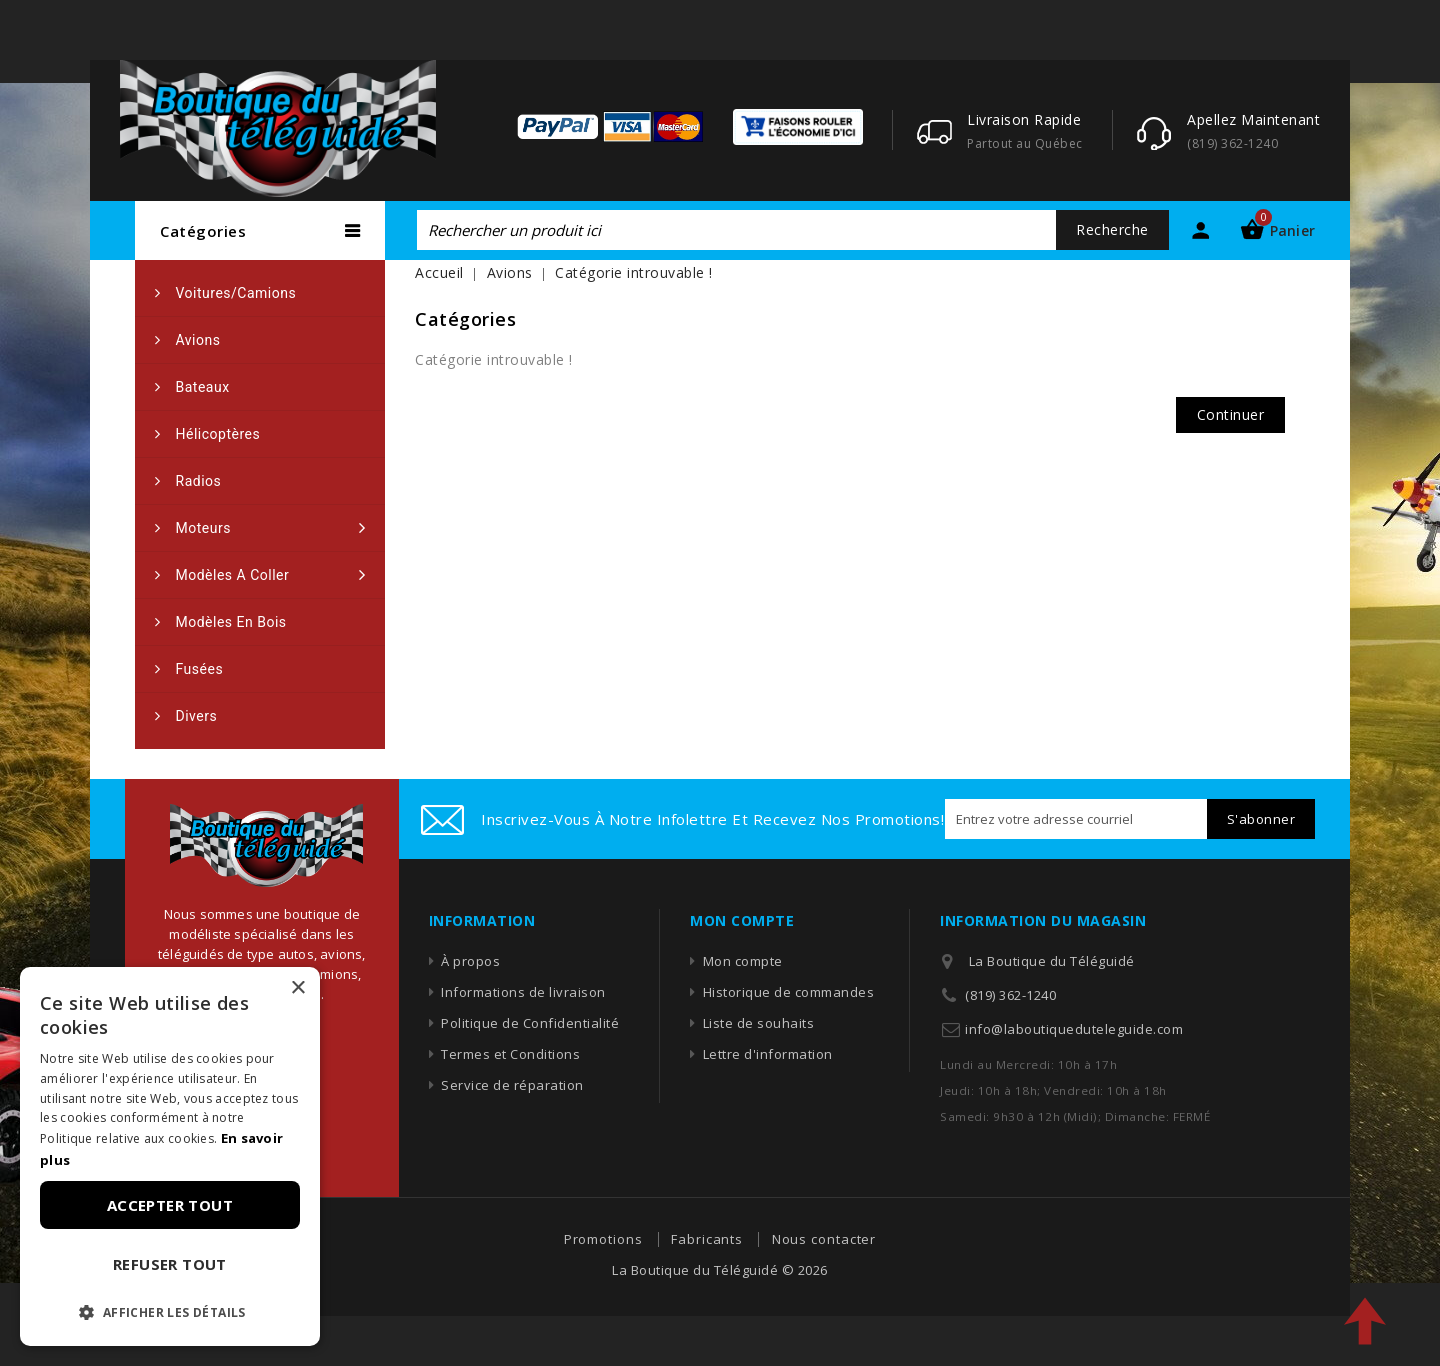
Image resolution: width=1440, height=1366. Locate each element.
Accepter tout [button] (170, 1205)
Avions (198, 340)
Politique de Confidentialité (530, 1023)
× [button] (297, 988)
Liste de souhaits (759, 1023)
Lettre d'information (768, 1054)
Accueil (439, 272)
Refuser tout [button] (170, 1264)
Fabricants (707, 1239)
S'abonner (1261, 819)
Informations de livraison (523, 992)
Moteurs (203, 528)
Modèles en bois (231, 622)
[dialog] (170, 1156)
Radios (199, 481)
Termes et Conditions (510, 1054)
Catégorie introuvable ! (634, 272)
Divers (197, 716)
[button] (170, 1313)
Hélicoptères (218, 434)
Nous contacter (824, 1239)
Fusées (200, 669)
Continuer (1231, 414)
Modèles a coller (233, 575)
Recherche (1112, 229)
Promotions (603, 1239)
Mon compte (743, 961)
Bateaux (203, 387)
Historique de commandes (789, 992)
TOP (1365, 1321)
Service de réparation (512, 1085)
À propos (470, 961)
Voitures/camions (236, 293)
